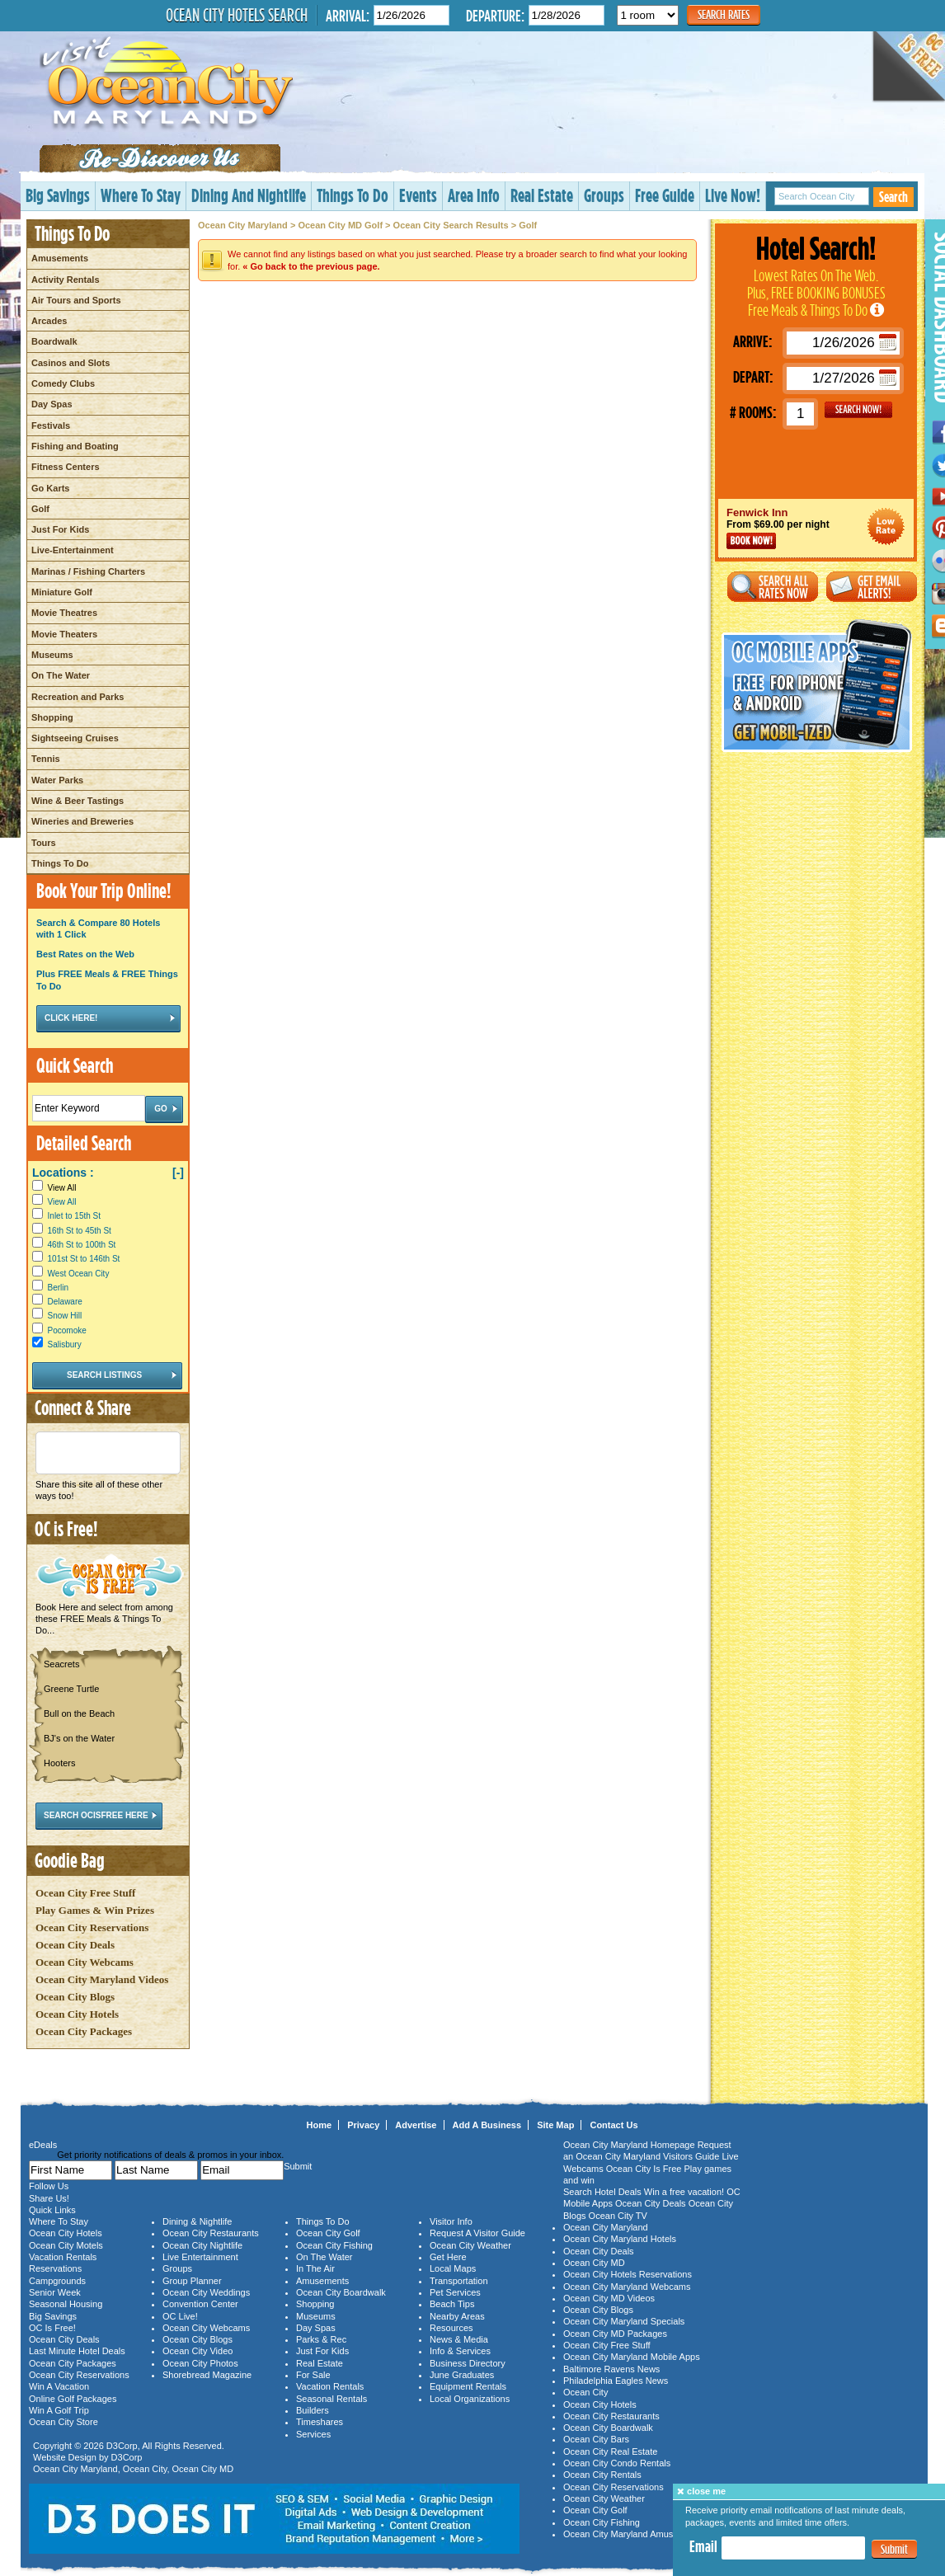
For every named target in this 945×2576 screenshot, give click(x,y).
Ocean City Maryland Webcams (626, 2287)
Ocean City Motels (66, 2245)
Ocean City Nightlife (202, 2245)
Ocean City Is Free (644, 2169)
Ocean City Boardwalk (341, 2292)
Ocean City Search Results (451, 225)
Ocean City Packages (83, 2031)
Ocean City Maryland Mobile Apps (631, 2357)
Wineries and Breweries (82, 821)
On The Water (60, 675)
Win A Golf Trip (59, 2410)
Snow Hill (65, 1315)
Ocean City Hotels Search (237, 15)
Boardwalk (54, 341)
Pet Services (455, 2292)
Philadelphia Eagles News (615, 2381)
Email (703, 2546)
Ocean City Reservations (91, 1927)
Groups (604, 195)
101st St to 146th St (84, 1258)
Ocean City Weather (470, 2245)
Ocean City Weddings (206, 2292)
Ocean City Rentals (602, 2475)
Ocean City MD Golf (340, 225)
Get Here (448, 2257)
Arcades (49, 321)
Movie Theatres (64, 613)
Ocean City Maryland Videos (101, 1979)
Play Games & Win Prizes (94, 1910)
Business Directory (467, 2363)
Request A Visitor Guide (477, 2233)
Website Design (64, 2457)
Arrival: (347, 15)
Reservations (55, 2268)
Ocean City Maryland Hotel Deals (886, 526)
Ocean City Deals (75, 1945)
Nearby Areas (457, 2316)
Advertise (415, 2125)
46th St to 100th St (82, 1244)
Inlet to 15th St (74, 1215)
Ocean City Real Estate (610, 2451)
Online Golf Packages (72, 2399)
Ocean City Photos (200, 2363)
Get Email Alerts (871, 586)
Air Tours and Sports (76, 300)
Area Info (474, 195)
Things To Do (352, 195)
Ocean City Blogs (75, 1997)
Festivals (50, 425)
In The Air (315, 2268)
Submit (894, 2549)
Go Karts (50, 488)
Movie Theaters (64, 634)
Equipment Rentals (468, 2386)
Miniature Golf (61, 592)
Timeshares (319, 2422)
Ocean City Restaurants (210, 2233)
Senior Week (55, 2292)
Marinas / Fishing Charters (88, 571)
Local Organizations (470, 2399)
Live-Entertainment (72, 550)
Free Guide (664, 195)
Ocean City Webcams (84, 1962)
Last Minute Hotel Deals (77, 2351)
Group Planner (192, 2281)
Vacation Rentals (62, 2257)
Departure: (495, 15)
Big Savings (58, 195)
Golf (40, 509)
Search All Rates (772, 586)
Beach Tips (452, 2304)
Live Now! (732, 195)
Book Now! (751, 541)
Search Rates (724, 14)
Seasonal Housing (65, 2304)
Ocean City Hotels (77, 2014)
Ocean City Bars (596, 2439)
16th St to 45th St (79, 1230)
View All (54, 1187)
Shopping (52, 717)
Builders (312, 2410)
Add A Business (487, 2125)
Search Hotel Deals (602, 2192)
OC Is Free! (52, 2328)
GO (858, 410)
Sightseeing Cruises (75, 738)
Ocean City (145, 2469)
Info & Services (460, 2351)
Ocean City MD (203, 2469)
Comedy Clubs (63, 383)
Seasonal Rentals (331, 2399)
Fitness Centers (65, 467)
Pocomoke (67, 1330)
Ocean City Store (63, 2422)
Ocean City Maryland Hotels (619, 2239)
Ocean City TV (618, 2216)
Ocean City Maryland (243, 225)
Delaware (65, 1301)
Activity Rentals (65, 279)
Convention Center (200, 2304)
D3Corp (122, 2446)
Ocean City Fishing (334, 2245)
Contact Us (613, 2125)
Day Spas (52, 404)
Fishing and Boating (75, 446)
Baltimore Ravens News (611, 2369)
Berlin (58, 1287)
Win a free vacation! (684, 2192)
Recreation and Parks (78, 697)
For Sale (313, 2375)
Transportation (459, 2281)
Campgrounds (57, 2281)
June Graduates (462, 2375)
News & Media (459, 2339)
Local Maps (453, 2268)
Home (319, 2125)
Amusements (59, 258)
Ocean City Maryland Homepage (629, 2145)
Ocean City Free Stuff (85, 1893)
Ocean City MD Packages (615, 2334)
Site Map (555, 2125)
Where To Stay (141, 195)
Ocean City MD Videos (609, 2298)
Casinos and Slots (70, 363)
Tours (43, 843)
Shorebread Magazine (207, 2375)
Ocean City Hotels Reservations (627, 2274)
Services (313, 2434)
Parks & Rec (321, 2339)
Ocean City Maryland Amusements (633, 2534)
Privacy (363, 2125)
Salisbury (65, 1344)
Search (893, 196)
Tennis (45, 759)
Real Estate (541, 195)
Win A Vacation (59, 2386)
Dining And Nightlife (248, 195)
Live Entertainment (200, 2257)
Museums (52, 655)
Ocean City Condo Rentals (616, 2463)
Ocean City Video (197, 2351)
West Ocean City (79, 1273)
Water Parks (57, 780)
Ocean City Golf (328, 2233)
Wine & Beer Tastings (77, 801)
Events (418, 195)
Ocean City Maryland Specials (623, 2321)
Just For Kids (60, 529)
